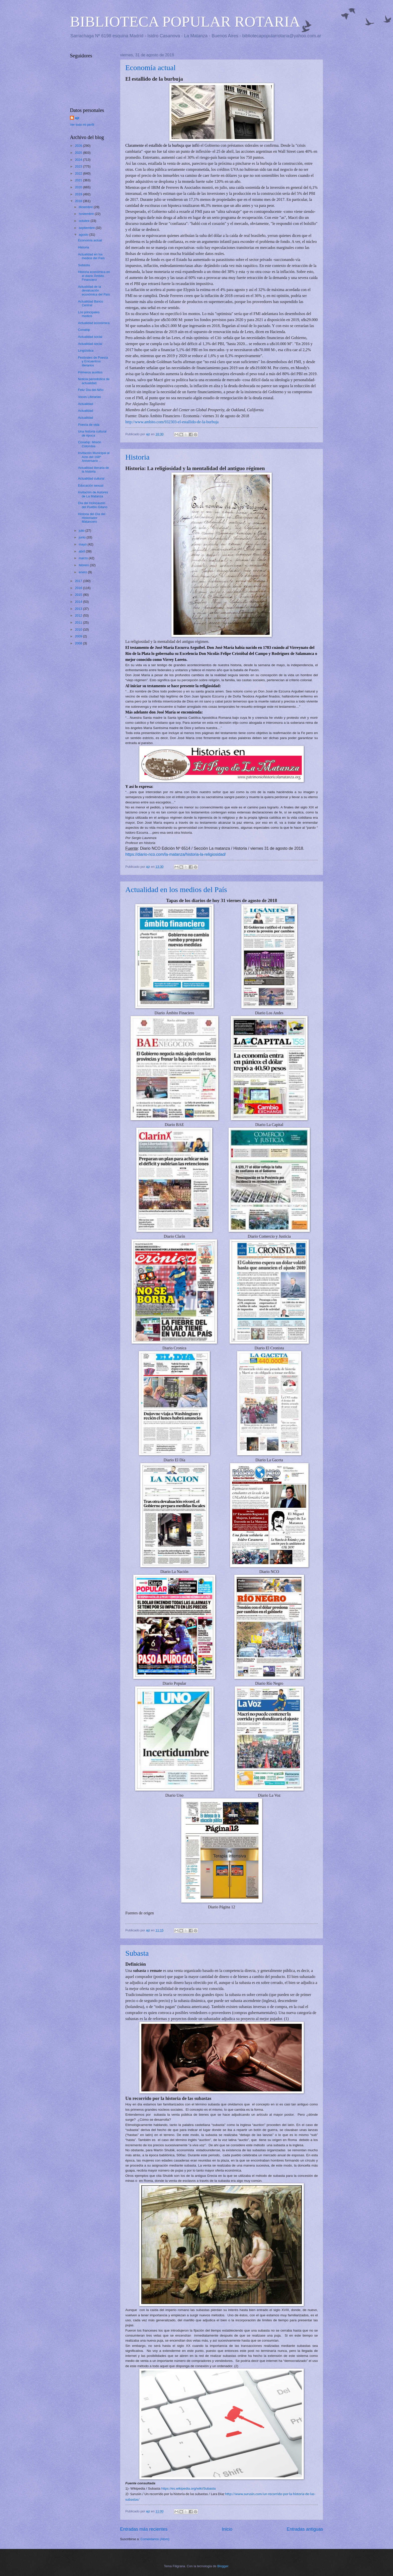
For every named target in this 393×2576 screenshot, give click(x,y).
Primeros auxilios (90, 372)
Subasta (137, 1953)
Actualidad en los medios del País (176, 889)
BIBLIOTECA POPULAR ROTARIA (185, 21)
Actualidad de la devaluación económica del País (94, 290)
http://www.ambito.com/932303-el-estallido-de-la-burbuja (172, 422)
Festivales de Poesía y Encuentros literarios (93, 361)
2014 (79, 602)
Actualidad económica (94, 323)
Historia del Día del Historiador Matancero (91, 518)
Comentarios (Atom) (155, 2539)
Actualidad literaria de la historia (93, 469)
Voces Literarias (89, 397)
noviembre (87, 214)
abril (82, 551)
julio (82, 530)
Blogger (222, 2566)
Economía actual (150, 67)
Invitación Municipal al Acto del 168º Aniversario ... (94, 457)
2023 (79, 166)
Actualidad (85, 404)
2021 (79, 180)
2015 (79, 595)
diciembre (86, 207)
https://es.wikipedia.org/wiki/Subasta (188, 2488)
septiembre (87, 228)
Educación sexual (90, 485)
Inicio (227, 2529)
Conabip (84, 330)
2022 (79, 173)
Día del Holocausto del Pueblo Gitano (92, 505)
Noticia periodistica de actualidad (94, 381)
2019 (79, 194)
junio (82, 537)
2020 (79, 187)
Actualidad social (90, 337)
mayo (83, 544)
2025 (79, 153)
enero (83, 572)
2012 (79, 615)
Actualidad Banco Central (90, 303)
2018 (79, 201)
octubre (84, 221)
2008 (79, 643)
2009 (79, 636)
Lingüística (85, 350)
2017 (79, 581)
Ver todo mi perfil (82, 124)
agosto (84, 234)
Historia (137, 457)
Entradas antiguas (305, 2529)
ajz (77, 118)
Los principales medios (89, 314)
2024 (79, 160)
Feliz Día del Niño (91, 390)
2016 (79, 588)
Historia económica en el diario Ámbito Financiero (94, 275)
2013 (79, 609)
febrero (84, 565)
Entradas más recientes (143, 2529)
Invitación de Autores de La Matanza (93, 494)
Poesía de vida (88, 424)
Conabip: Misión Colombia (89, 444)
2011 (79, 622)
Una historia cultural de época (92, 433)
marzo (83, 558)
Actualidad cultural (91, 478)
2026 (79, 146)
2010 (79, 629)
